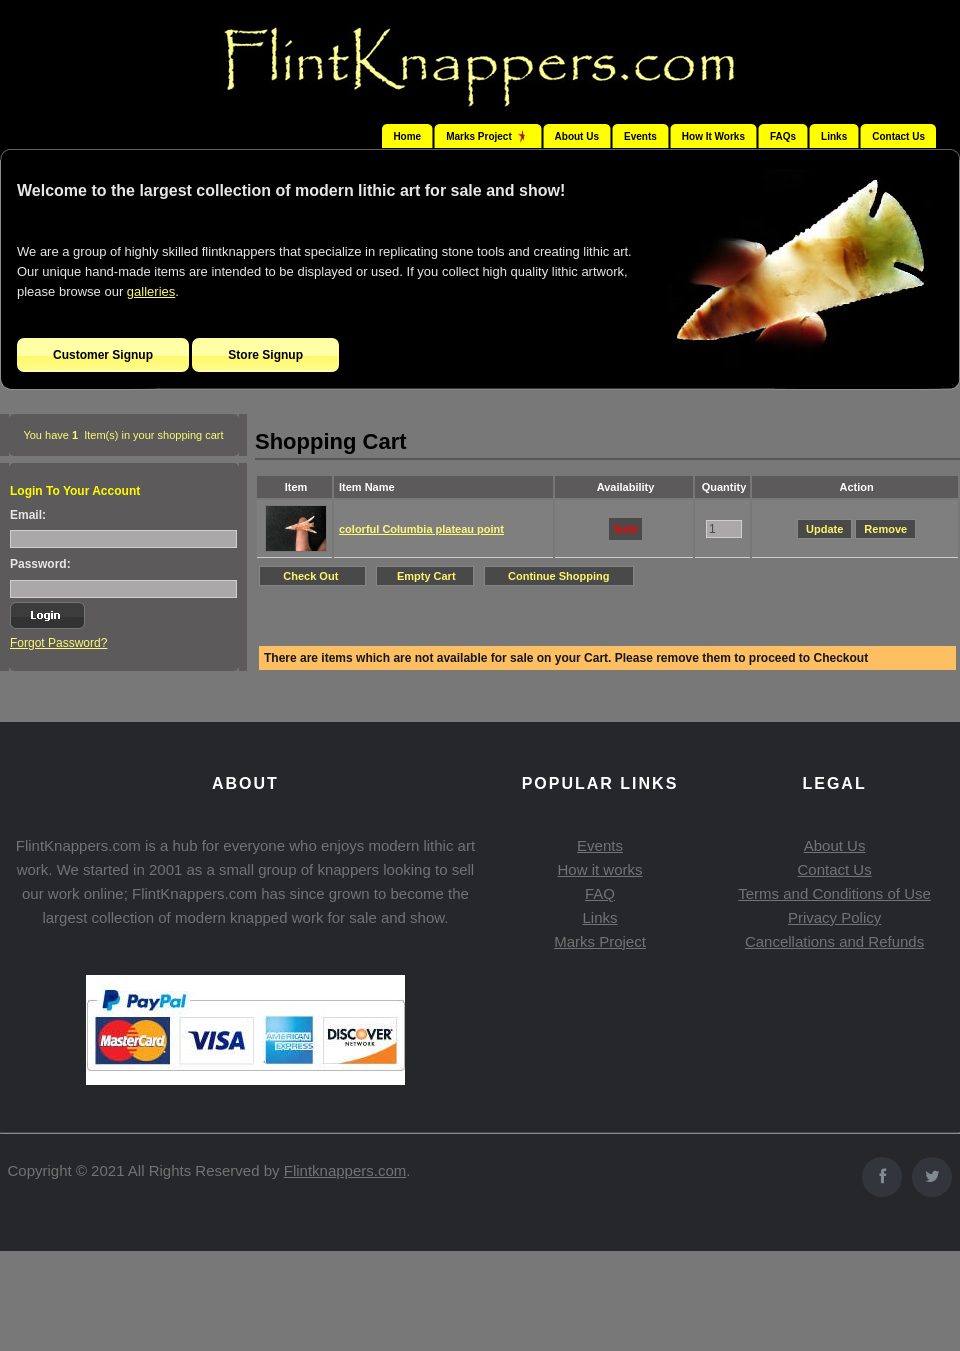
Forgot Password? (58, 643)
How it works (599, 869)
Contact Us (898, 136)
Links (834, 136)
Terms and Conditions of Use (834, 893)
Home (407, 136)
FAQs (783, 136)
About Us (577, 136)
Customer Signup (103, 355)
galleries (151, 291)
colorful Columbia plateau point (421, 529)
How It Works (713, 136)
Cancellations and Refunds (834, 941)
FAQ (600, 893)
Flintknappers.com (345, 1170)
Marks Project (600, 941)
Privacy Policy (834, 917)
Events (640, 136)
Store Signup (265, 355)
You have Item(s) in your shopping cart (123, 435)
